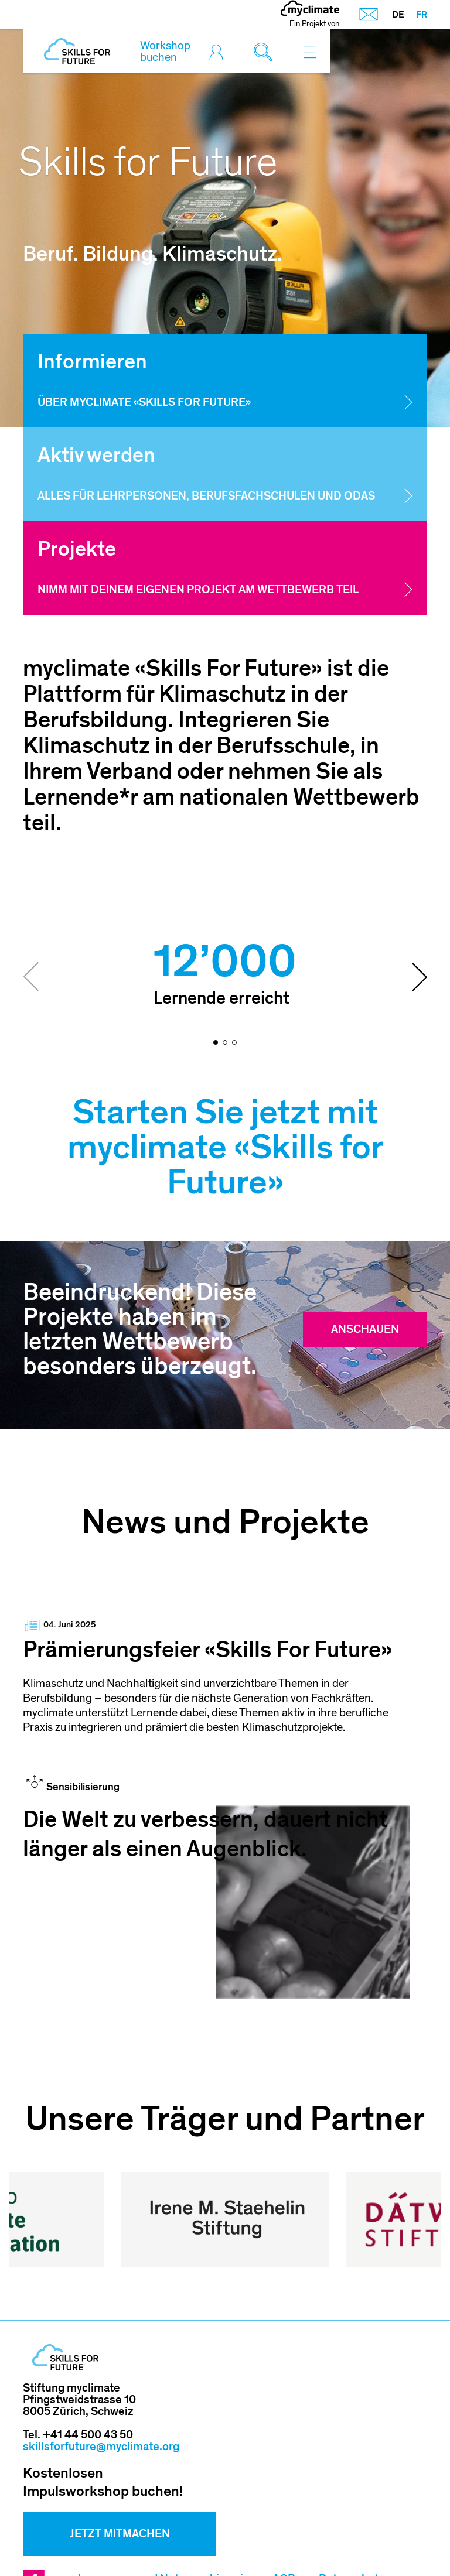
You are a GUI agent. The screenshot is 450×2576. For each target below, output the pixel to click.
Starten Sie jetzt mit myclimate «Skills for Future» (225, 1147)
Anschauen (365, 1329)
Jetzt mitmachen (120, 2472)
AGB (283, 2517)
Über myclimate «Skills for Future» (144, 402)
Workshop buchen (165, 51)
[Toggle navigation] (309, 51)
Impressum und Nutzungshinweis (163, 2517)
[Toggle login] (219, 51)
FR (421, 14)
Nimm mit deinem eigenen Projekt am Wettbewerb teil (198, 590)
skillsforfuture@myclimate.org (101, 2385)
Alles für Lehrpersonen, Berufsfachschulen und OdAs (206, 496)
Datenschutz (351, 2517)
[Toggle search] (266, 51)
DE (398, 14)
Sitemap (111, 2540)
